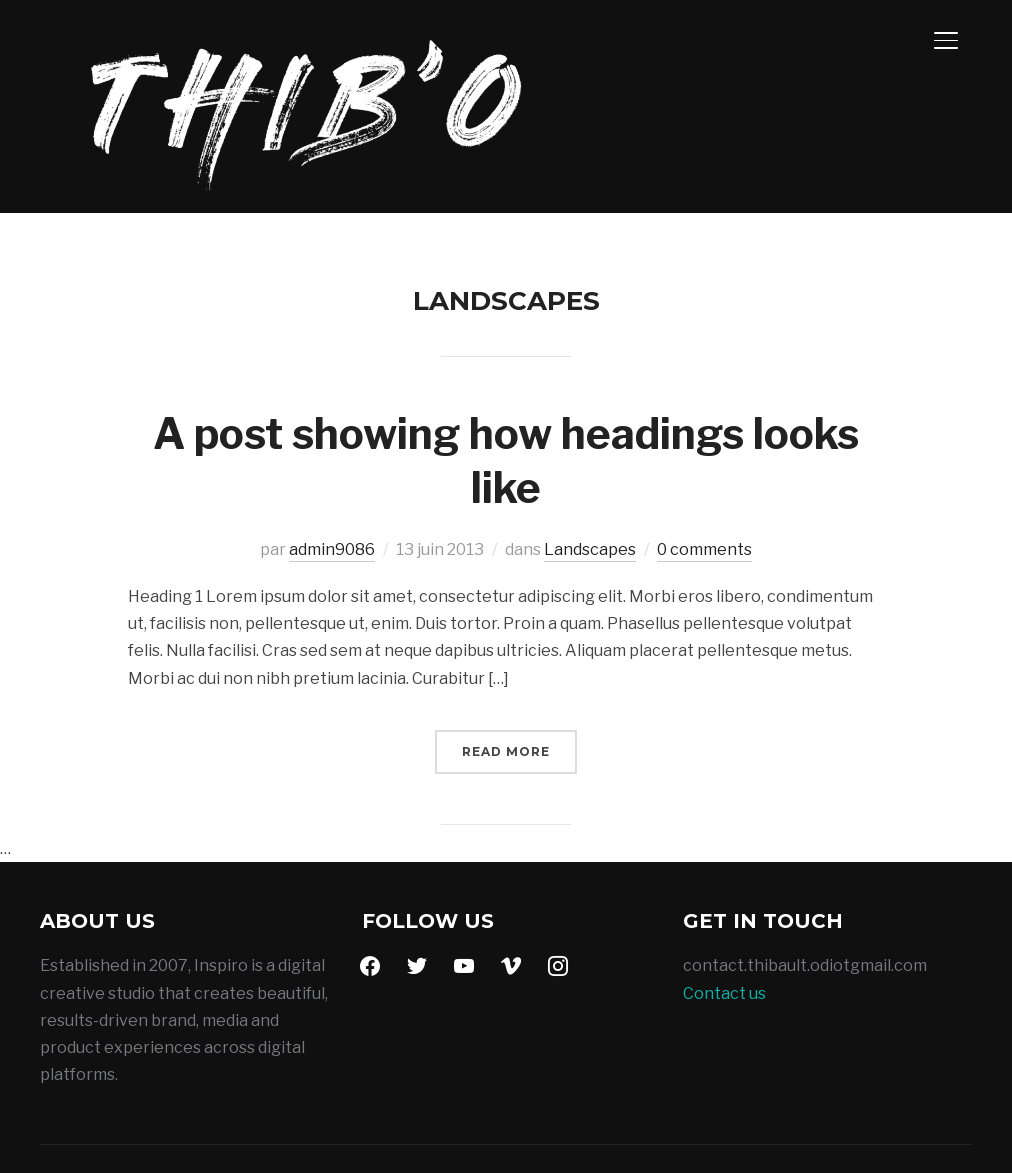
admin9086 (332, 479)
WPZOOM (933, 1124)
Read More (506, 681)
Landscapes (590, 479)
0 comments (704, 479)
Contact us (724, 923)
